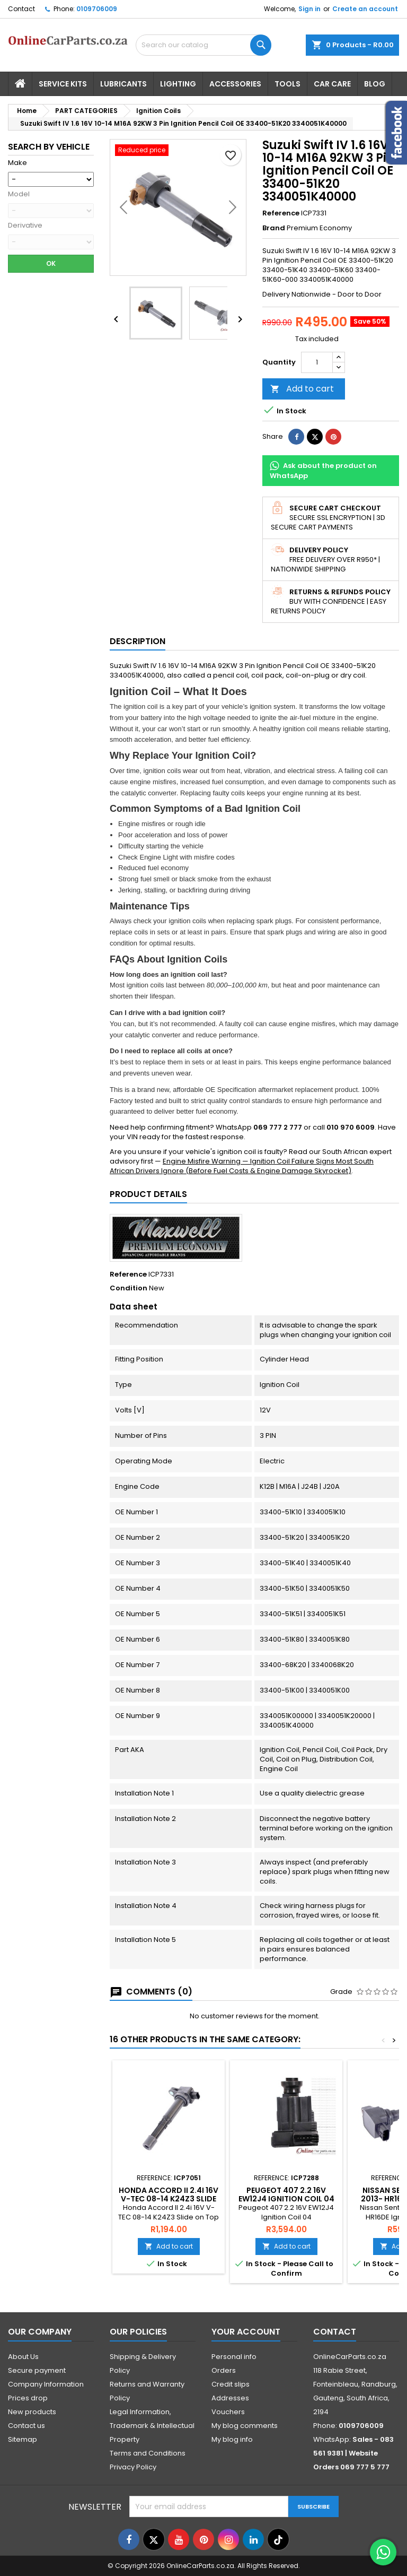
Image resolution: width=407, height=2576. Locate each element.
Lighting (178, 84)
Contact (21, 8)
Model (19, 194)
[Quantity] (317, 362)
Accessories (235, 84)
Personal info (233, 2357)
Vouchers (228, 2412)
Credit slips (230, 2384)
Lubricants (123, 84)
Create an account (365, 8)
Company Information (46, 2384)
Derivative (25, 225)
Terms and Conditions (147, 2453)
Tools (287, 84)
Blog (374, 84)
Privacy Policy (133, 2467)
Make (17, 163)
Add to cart (302, 389)
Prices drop (28, 2398)
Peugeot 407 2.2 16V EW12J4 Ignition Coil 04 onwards (286, 2199)
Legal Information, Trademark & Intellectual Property (152, 2425)
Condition (128, 1288)
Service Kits (63, 84)
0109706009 (96, 8)
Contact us (26, 2426)
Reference (280, 213)
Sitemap (22, 2439)
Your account (245, 2332)
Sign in (309, 8)
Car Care (332, 84)
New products (32, 2412)
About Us (23, 2357)
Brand (273, 228)
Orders (223, 2370)
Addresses (230, 2398)
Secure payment (37, 2370)
